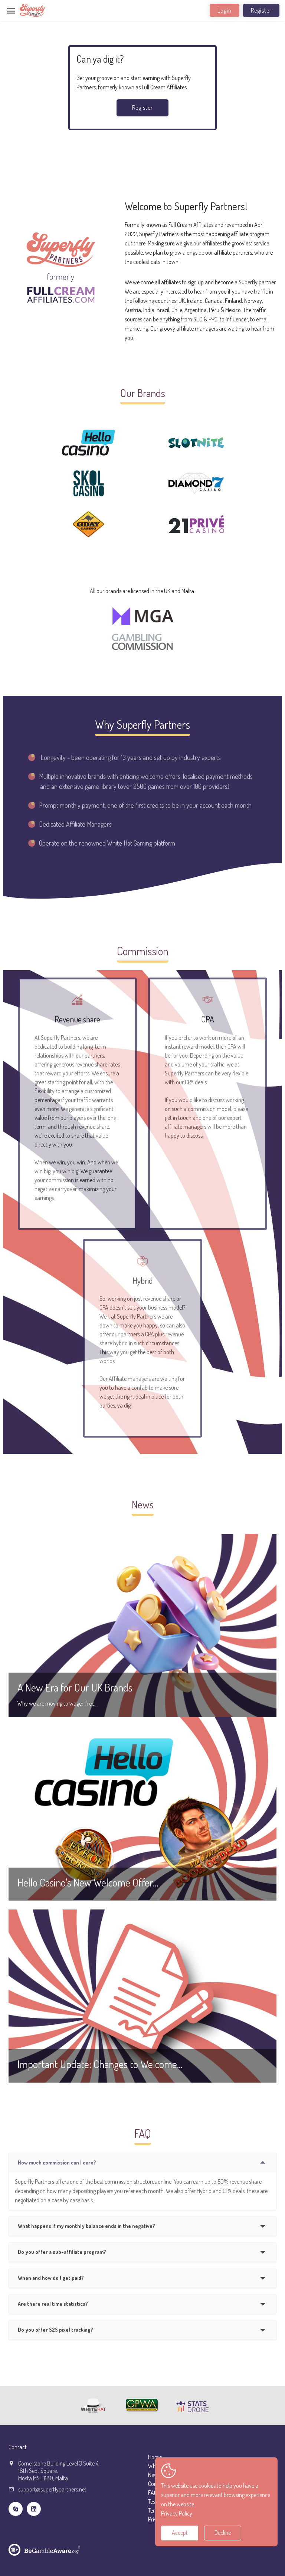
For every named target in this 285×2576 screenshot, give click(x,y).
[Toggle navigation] (11, 11)
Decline (222, 2532)
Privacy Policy (176, 2513)
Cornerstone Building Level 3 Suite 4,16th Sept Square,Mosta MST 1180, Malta (58, 2471)
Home (155, 2457)
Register (261, 10)
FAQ (152, 2492)
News (154, 2475)
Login (224, 10)
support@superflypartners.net (52, 2489)
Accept (180, 2532)
